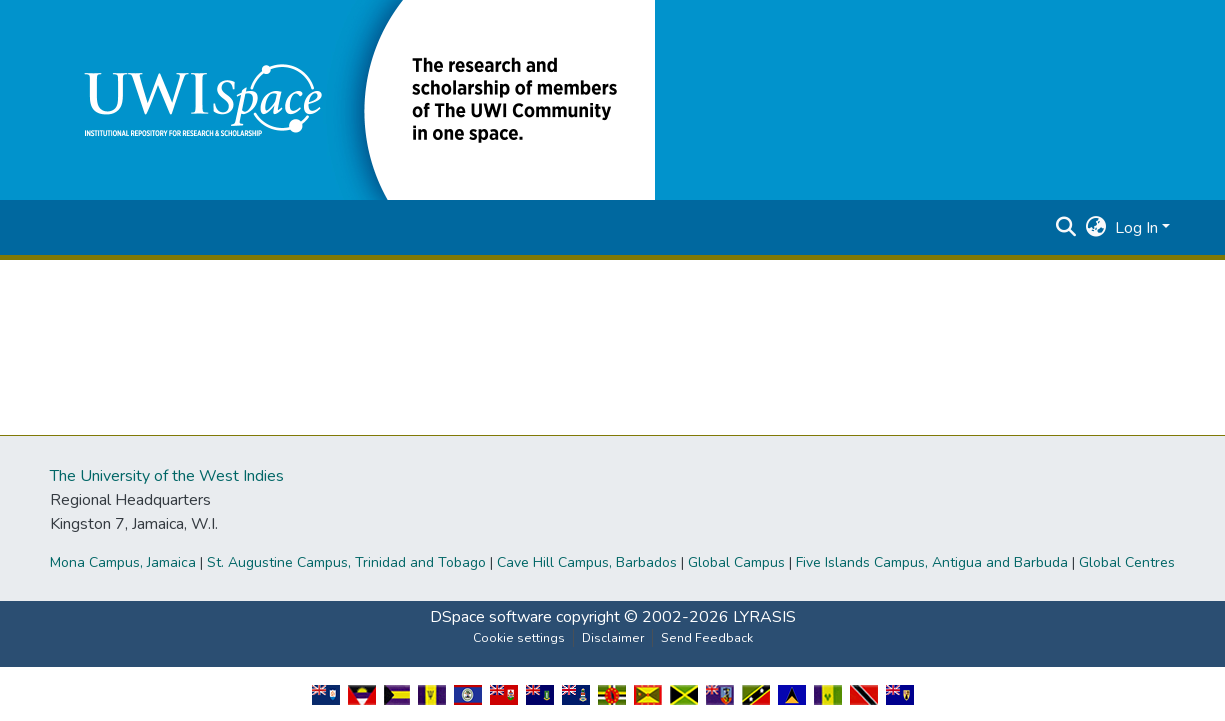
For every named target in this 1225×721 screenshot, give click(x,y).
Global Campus (736, 562)
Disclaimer (613, 638)
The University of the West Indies (167, 476)
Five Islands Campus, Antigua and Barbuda (932, 562)
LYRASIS (764, 617)
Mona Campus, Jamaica (123, 562)
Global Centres (1127, 562)
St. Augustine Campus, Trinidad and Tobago (346, 562)
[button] (355, 99)
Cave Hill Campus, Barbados (587, 562)
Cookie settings (519, 638)
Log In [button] (1138, 228)
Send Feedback (707, 638)
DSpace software (491, 617)
